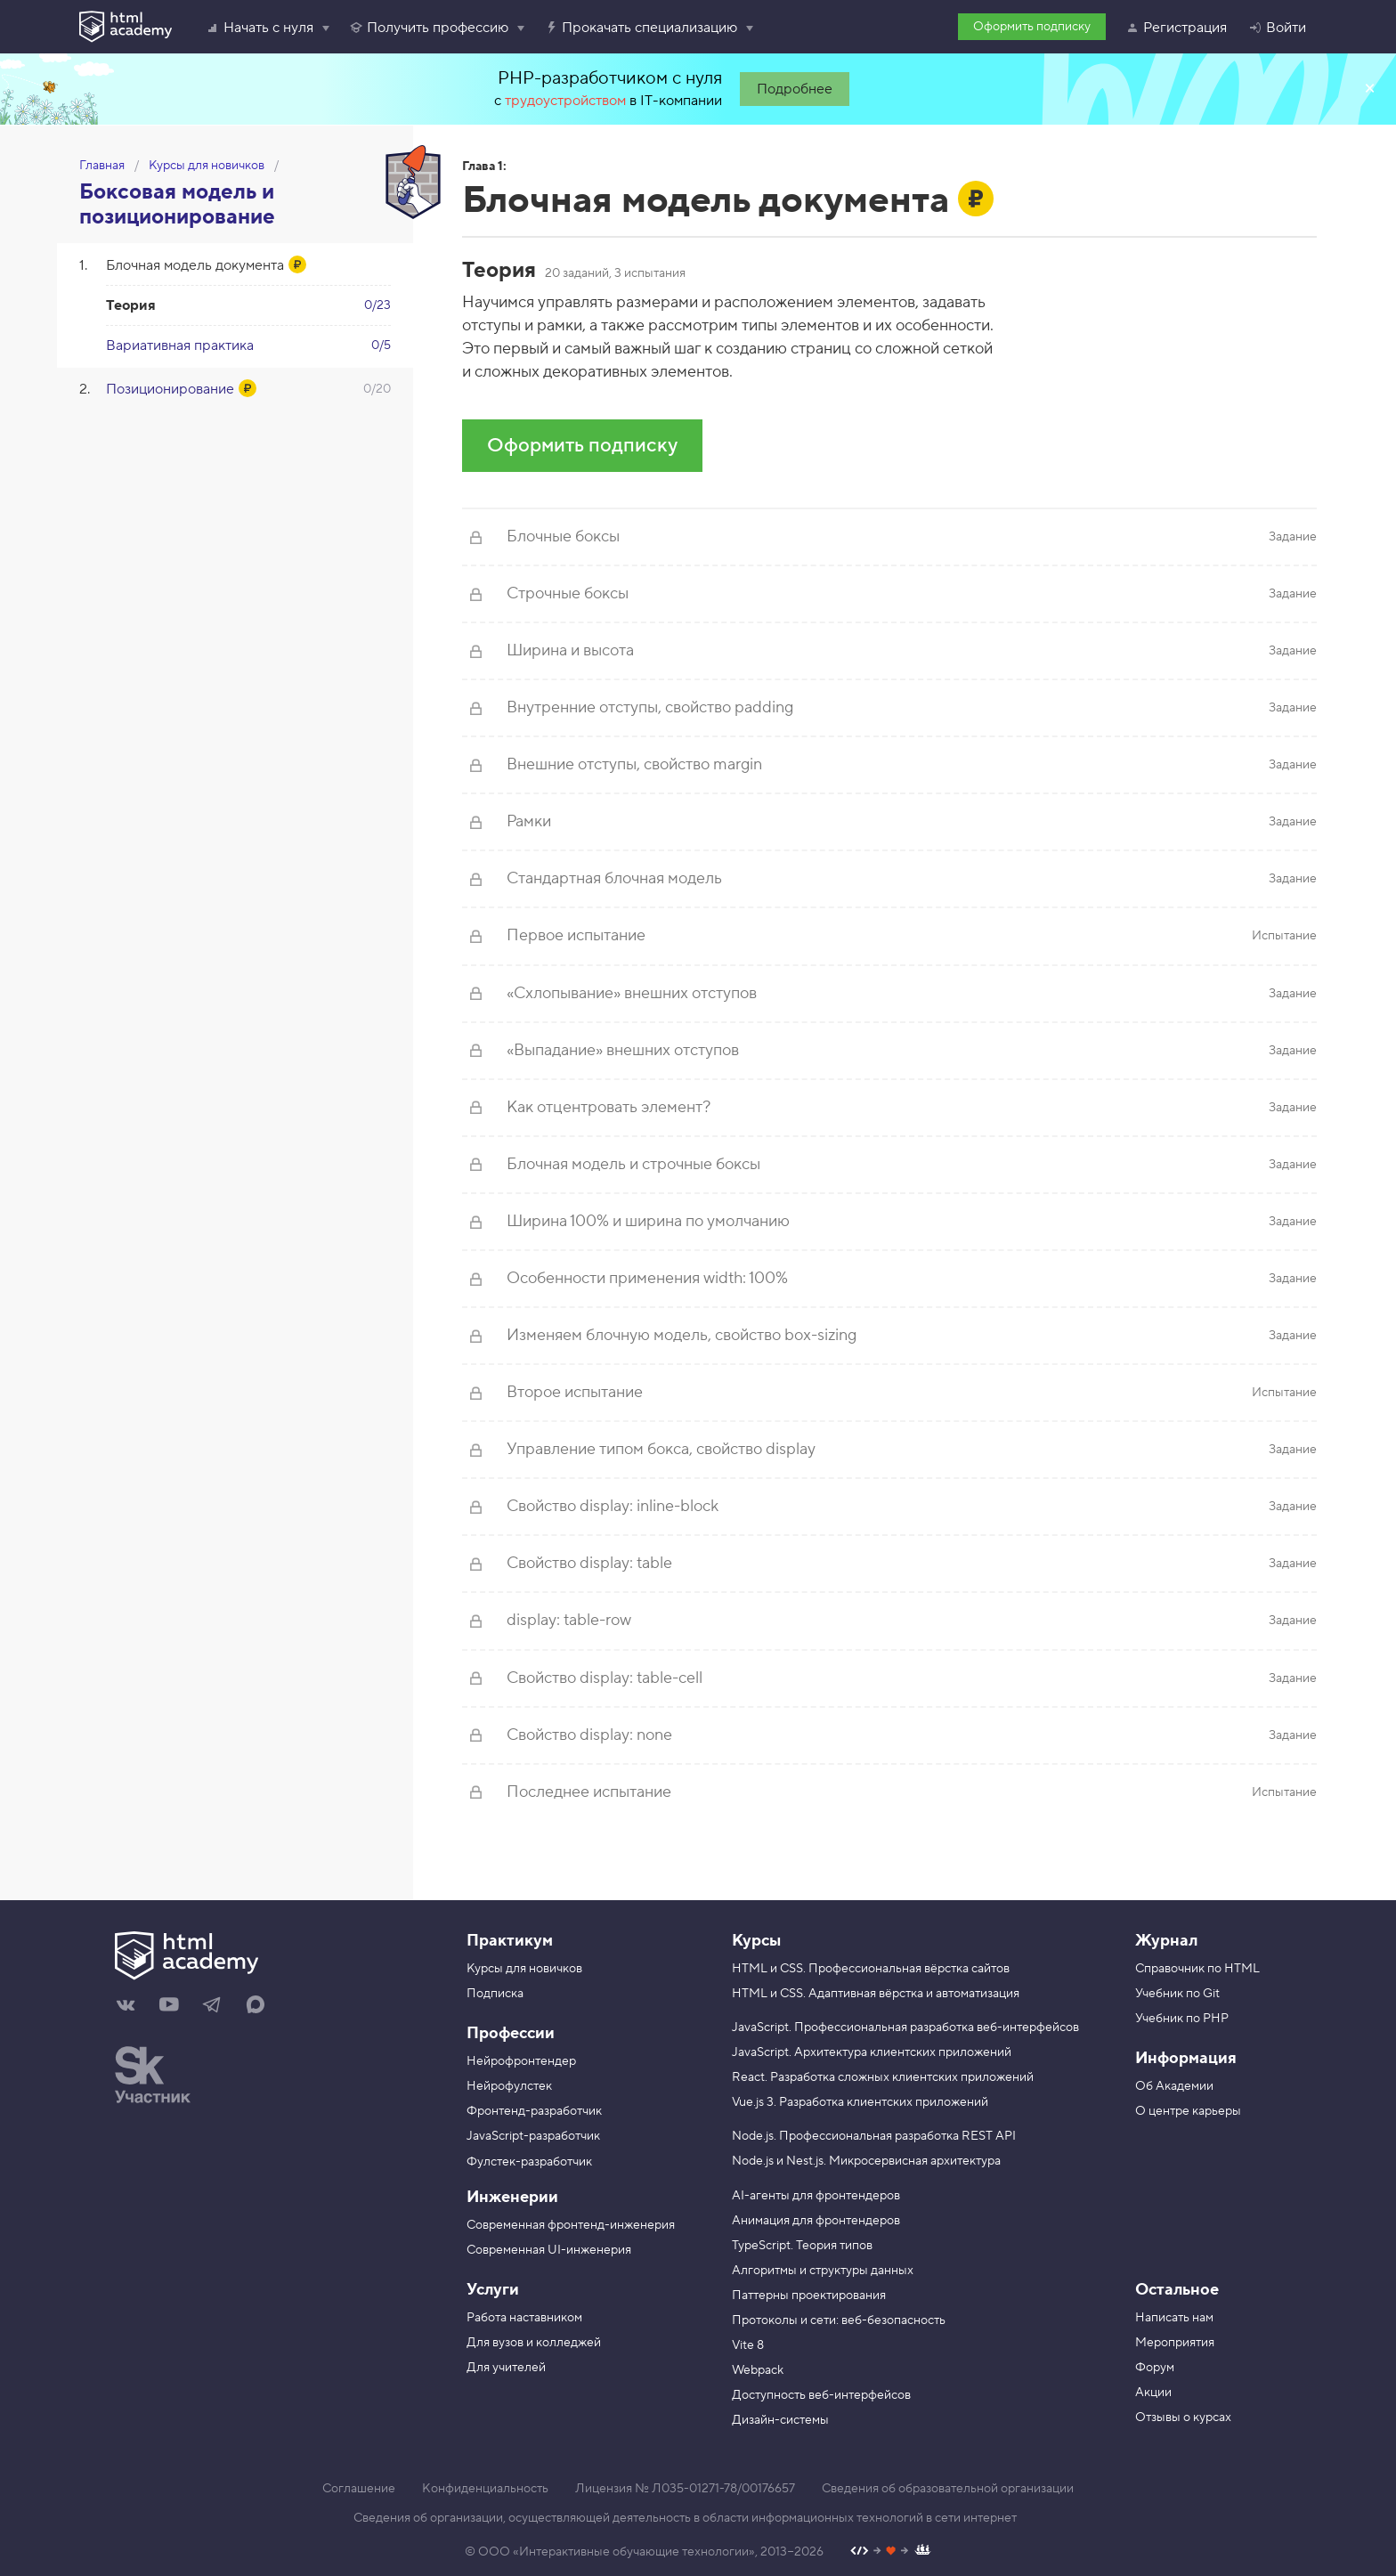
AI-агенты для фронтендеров (816, 2196)
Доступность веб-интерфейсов (821, 2395)
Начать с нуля (259, 28)
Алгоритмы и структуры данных (822, 2271)
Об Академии (1174, 2086)
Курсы (756, 1940)
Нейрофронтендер (521, 2061)
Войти (1277, 28)
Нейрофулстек (509, 2086)
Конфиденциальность (485, 2489)
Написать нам (1174, 2318)
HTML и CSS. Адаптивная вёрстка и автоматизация (875, 1994)
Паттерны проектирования (809, 2296)
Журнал (1166, 1940)
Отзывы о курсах (1183, 2417)
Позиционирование (170, 389)
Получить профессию (428, 28)
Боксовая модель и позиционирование (177, 204)
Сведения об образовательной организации (948, 2489)
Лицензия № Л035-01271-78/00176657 (685, 2489)
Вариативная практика (180, 345)
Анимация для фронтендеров (816, 2221)
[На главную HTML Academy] (268, 1958)
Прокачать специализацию (640, 28)
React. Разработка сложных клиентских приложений (883, 2077)
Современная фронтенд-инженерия (571, 2225)
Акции (1153, 2393)
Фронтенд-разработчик (534, 2111)
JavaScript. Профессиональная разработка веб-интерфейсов (905, 2027)
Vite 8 (748, 2345)
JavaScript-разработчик (533, 2136)
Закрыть (1369, 89)
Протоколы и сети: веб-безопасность (839, 2320)
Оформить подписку (1032, 27)
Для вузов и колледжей (534, 2343)
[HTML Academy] (125, 26)
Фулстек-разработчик (529, 2162)
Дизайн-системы (780, 2420)
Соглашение (358, 2489)
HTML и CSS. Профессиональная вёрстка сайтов (871, 1969)
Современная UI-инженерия (549, 2250)
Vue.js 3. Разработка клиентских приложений (860, 2102)
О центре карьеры (1188, 2111)
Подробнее (794, 89)
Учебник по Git (1177, 1994)
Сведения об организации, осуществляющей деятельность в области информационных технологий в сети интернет (685, 2518)
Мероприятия (1174, 2343)
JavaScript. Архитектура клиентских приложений (871, 2052)
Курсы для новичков (206, 166)
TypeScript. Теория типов (802, 2246)
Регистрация (1176, 28)
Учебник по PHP (1182, 2019)
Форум (1154, 2368)
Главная (102, 166)
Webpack (757, 2370)
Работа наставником (524, 2318)
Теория (131, 305)
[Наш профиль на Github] (890, 2552)
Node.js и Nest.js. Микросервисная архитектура (866, 2161)
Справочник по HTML (1197, 1969)
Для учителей (506, 2368)
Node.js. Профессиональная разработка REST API (874, 2136)
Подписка (495, 1994)
